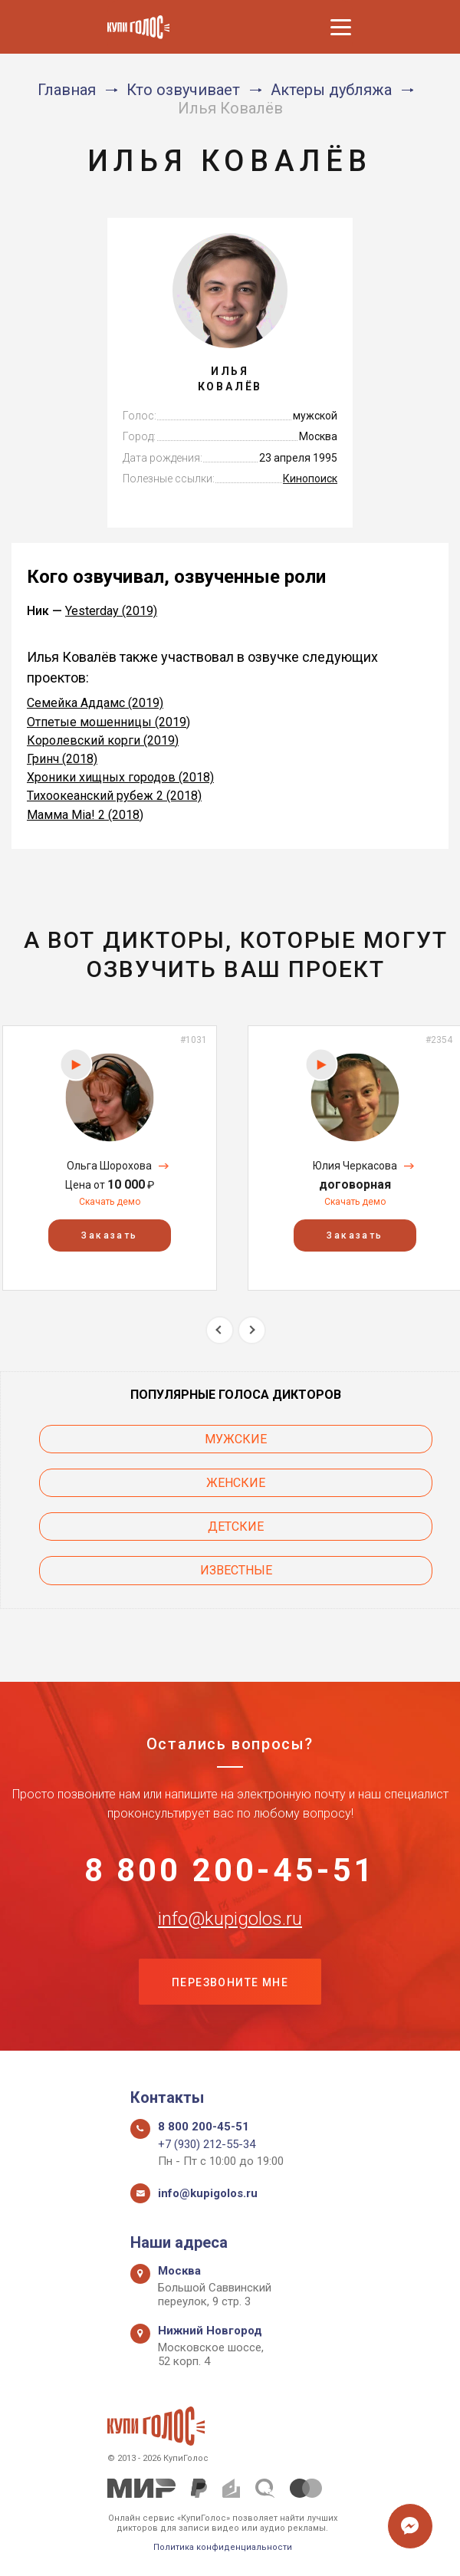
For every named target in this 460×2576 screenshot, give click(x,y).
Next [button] (252, 1330)
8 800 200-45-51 (230, 1870)
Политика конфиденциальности (222, 2547)
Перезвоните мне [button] (230, 1982)
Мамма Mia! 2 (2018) (85, 815)
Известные (236, 1570)
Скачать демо (109, 1201)
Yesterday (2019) (111, 611)
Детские (236, 1526)
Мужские (236, 1439)
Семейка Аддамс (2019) (95, 703)
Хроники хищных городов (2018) (120, 777)
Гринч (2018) (62, 759)
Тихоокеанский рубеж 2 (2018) (114, 795)
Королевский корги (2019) (103, 740)
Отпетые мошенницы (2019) (108, 722)
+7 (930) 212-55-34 (206, 2144)
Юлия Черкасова (355, 1166)
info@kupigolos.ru (230, 1919)
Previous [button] (219, 1330)
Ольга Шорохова (109, 1166)
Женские (235, 1483)
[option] (109, 1157)
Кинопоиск (310, 478)
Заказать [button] (109, 1235)
